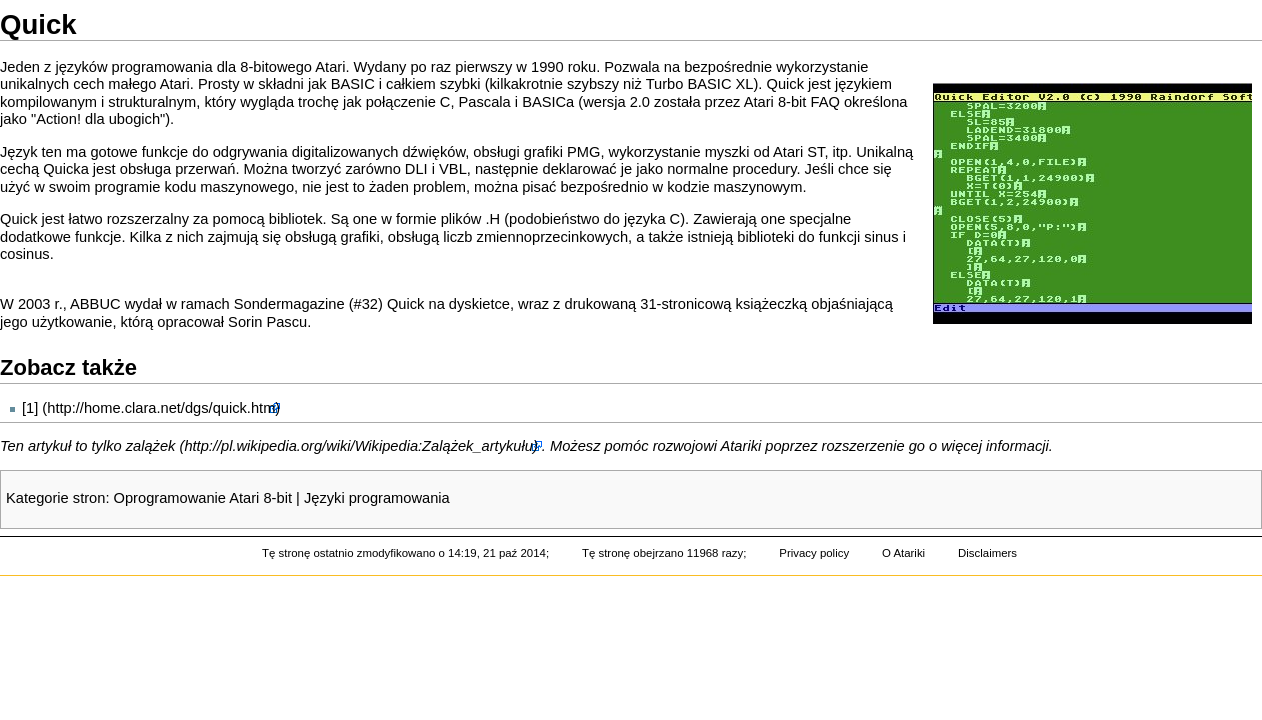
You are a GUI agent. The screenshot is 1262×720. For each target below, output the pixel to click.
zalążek (151, 446)
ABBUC (95, 304)
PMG (583, 152)
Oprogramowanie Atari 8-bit (203, 498)
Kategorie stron (55, 498)
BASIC (353, 84)
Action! (58, 119)
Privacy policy (814, 553)
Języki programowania (377, 498)
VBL (453, 169)
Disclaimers (987, 553)
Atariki (741, 446)
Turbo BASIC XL (700, 84)
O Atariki (903, 553)
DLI (416, 169)
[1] (30, 408)
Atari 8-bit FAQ (792, 102)
